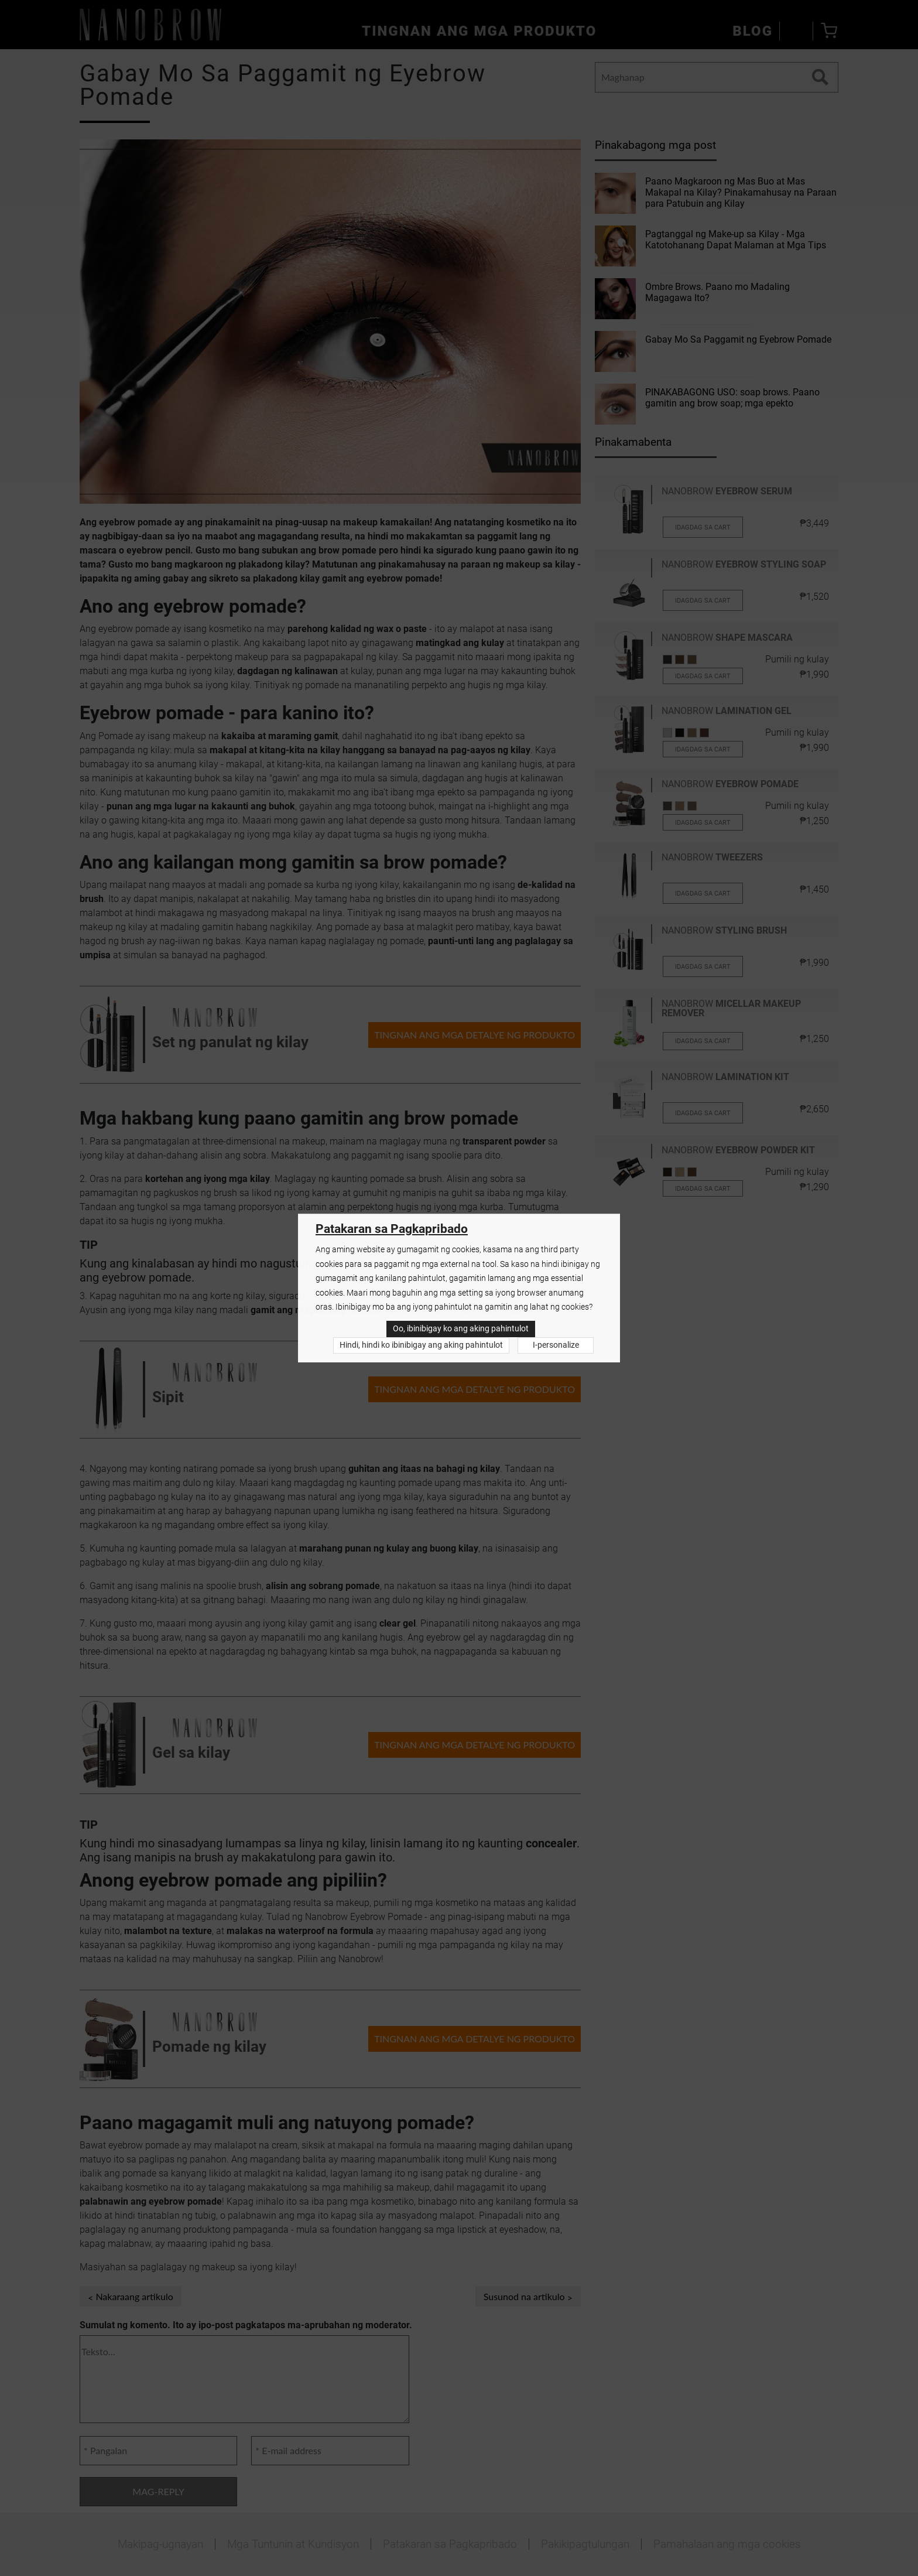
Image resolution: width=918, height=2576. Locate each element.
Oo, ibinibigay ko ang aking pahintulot (461, 1329)
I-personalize (556, 1345)
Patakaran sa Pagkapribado (392, 1229)
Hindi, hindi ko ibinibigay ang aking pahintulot (421, 1345)
